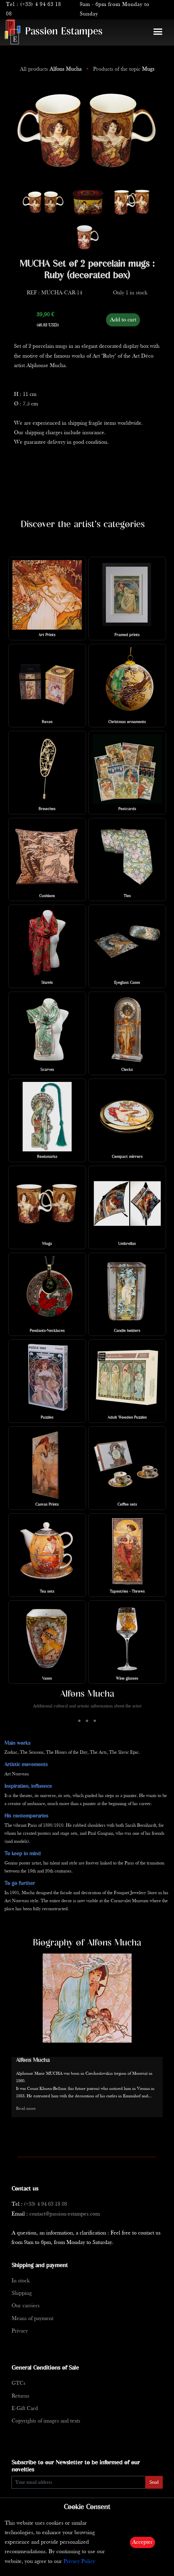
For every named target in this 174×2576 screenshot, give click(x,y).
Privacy (20, 2331)
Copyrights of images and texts (46, 2421)
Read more (26, 2108)
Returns (20, 2396)
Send (154, 2482)
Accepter (142, 2542)
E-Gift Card (25, 2408)
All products (51, 69)
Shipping (22, 2293)
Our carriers (26, 2306)
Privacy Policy (79, 2561)
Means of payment (32, 2318)
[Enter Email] (79, 2482)
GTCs (18, 2383)
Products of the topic (123, 69)
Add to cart (123, 320)
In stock (21, 2281)
